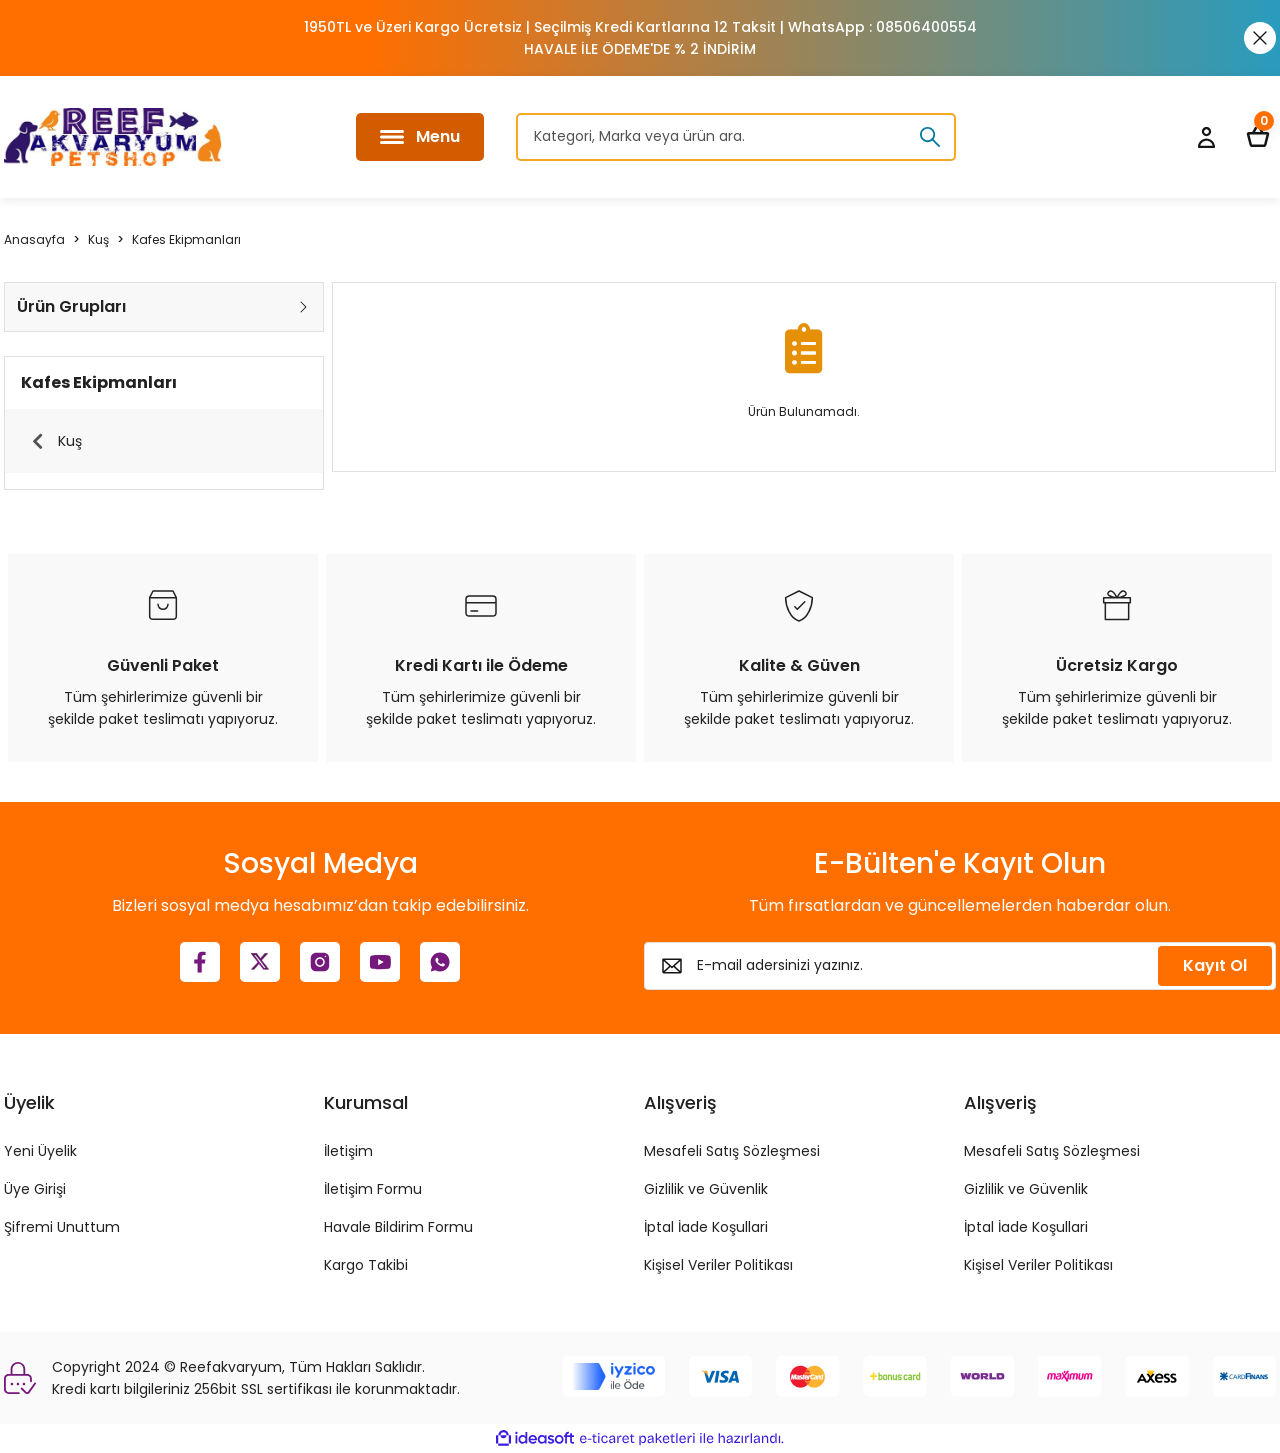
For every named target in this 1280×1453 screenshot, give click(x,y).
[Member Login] (1206, 137)
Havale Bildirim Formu (398, 1227)
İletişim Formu (373, 1189)
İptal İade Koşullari (706, 1227)
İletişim (348, 1151)
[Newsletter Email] (960, 966)
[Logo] (113, 137)
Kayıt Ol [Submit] (1215, 965)
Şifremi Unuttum (62, 1227)
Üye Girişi (35, 1189)
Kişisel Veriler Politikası (718, 1265)
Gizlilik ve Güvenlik (706, 1189)
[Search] (736, 137)
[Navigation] (420, 137)
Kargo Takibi (366, 1265)
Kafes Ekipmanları (186, 239)
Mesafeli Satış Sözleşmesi (732, 1151)
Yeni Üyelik (40, 1151)
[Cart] (1258, 137)
